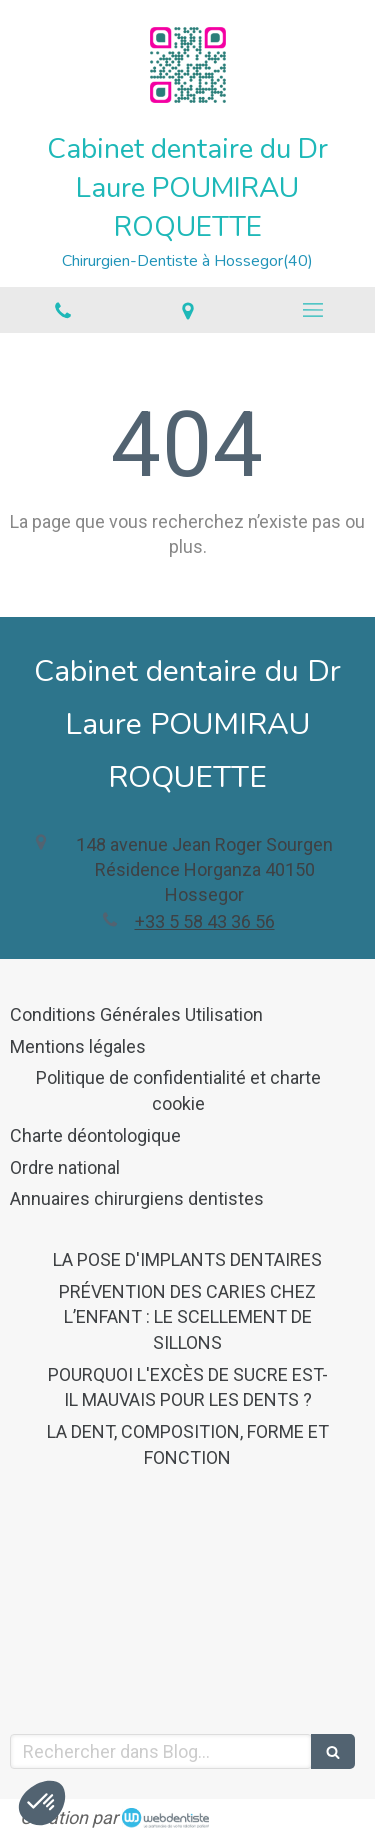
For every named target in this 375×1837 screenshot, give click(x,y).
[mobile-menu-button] (312, 310)
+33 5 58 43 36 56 (205, 921)
